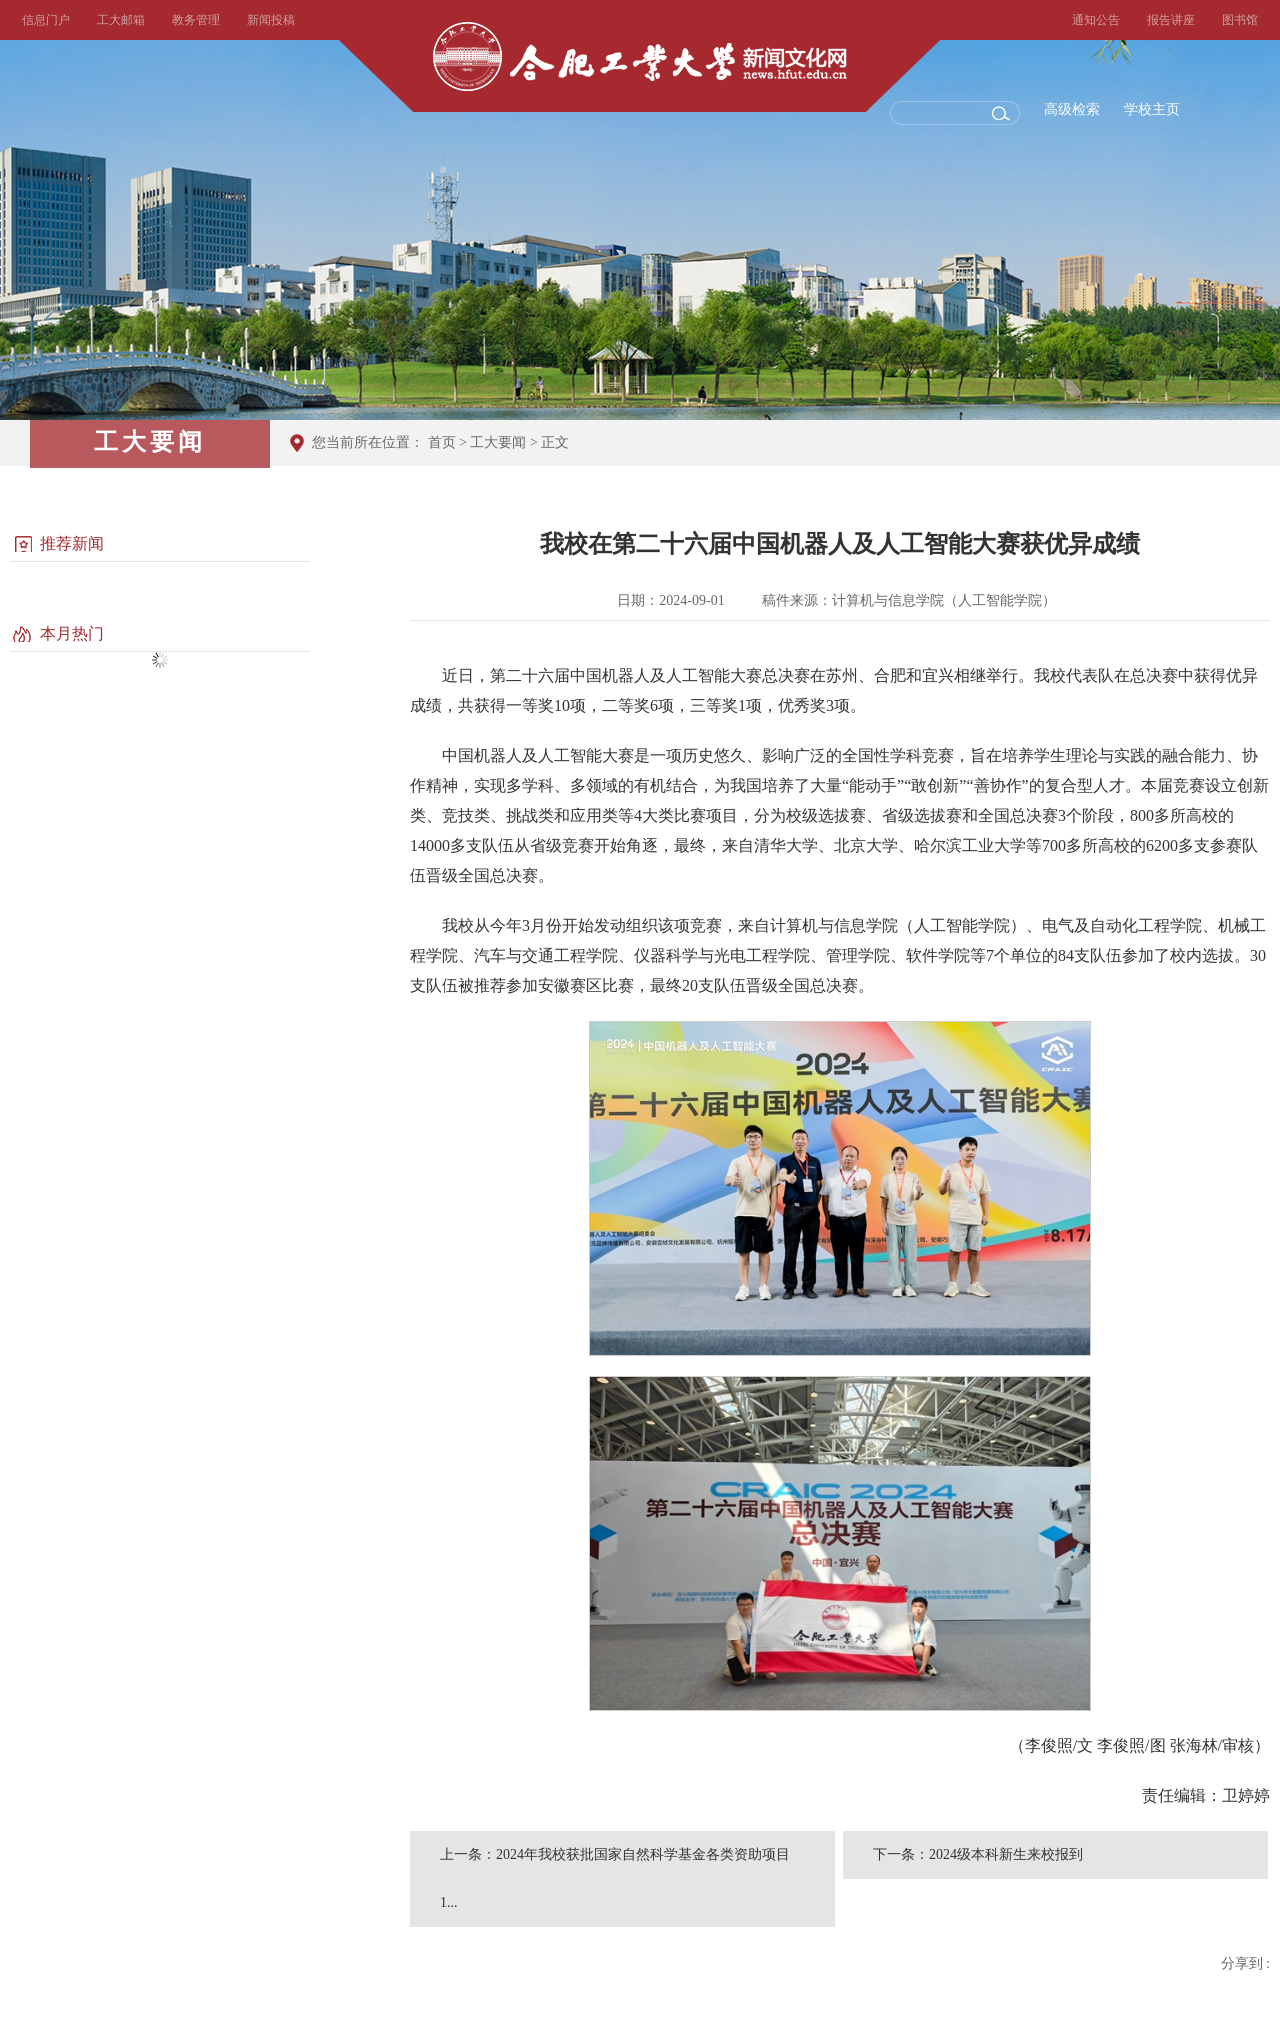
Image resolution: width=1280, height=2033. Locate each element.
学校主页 (1152, 109)
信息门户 (46, 20)
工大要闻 (498, 442)
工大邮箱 (121, 20)
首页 (442, 442)
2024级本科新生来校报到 (1006, 1854)
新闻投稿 (271, 20)
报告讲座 (1171, 20)
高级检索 (1072, 109)
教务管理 (196, 20)
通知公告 (1096, 20)
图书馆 (1240, 20)
